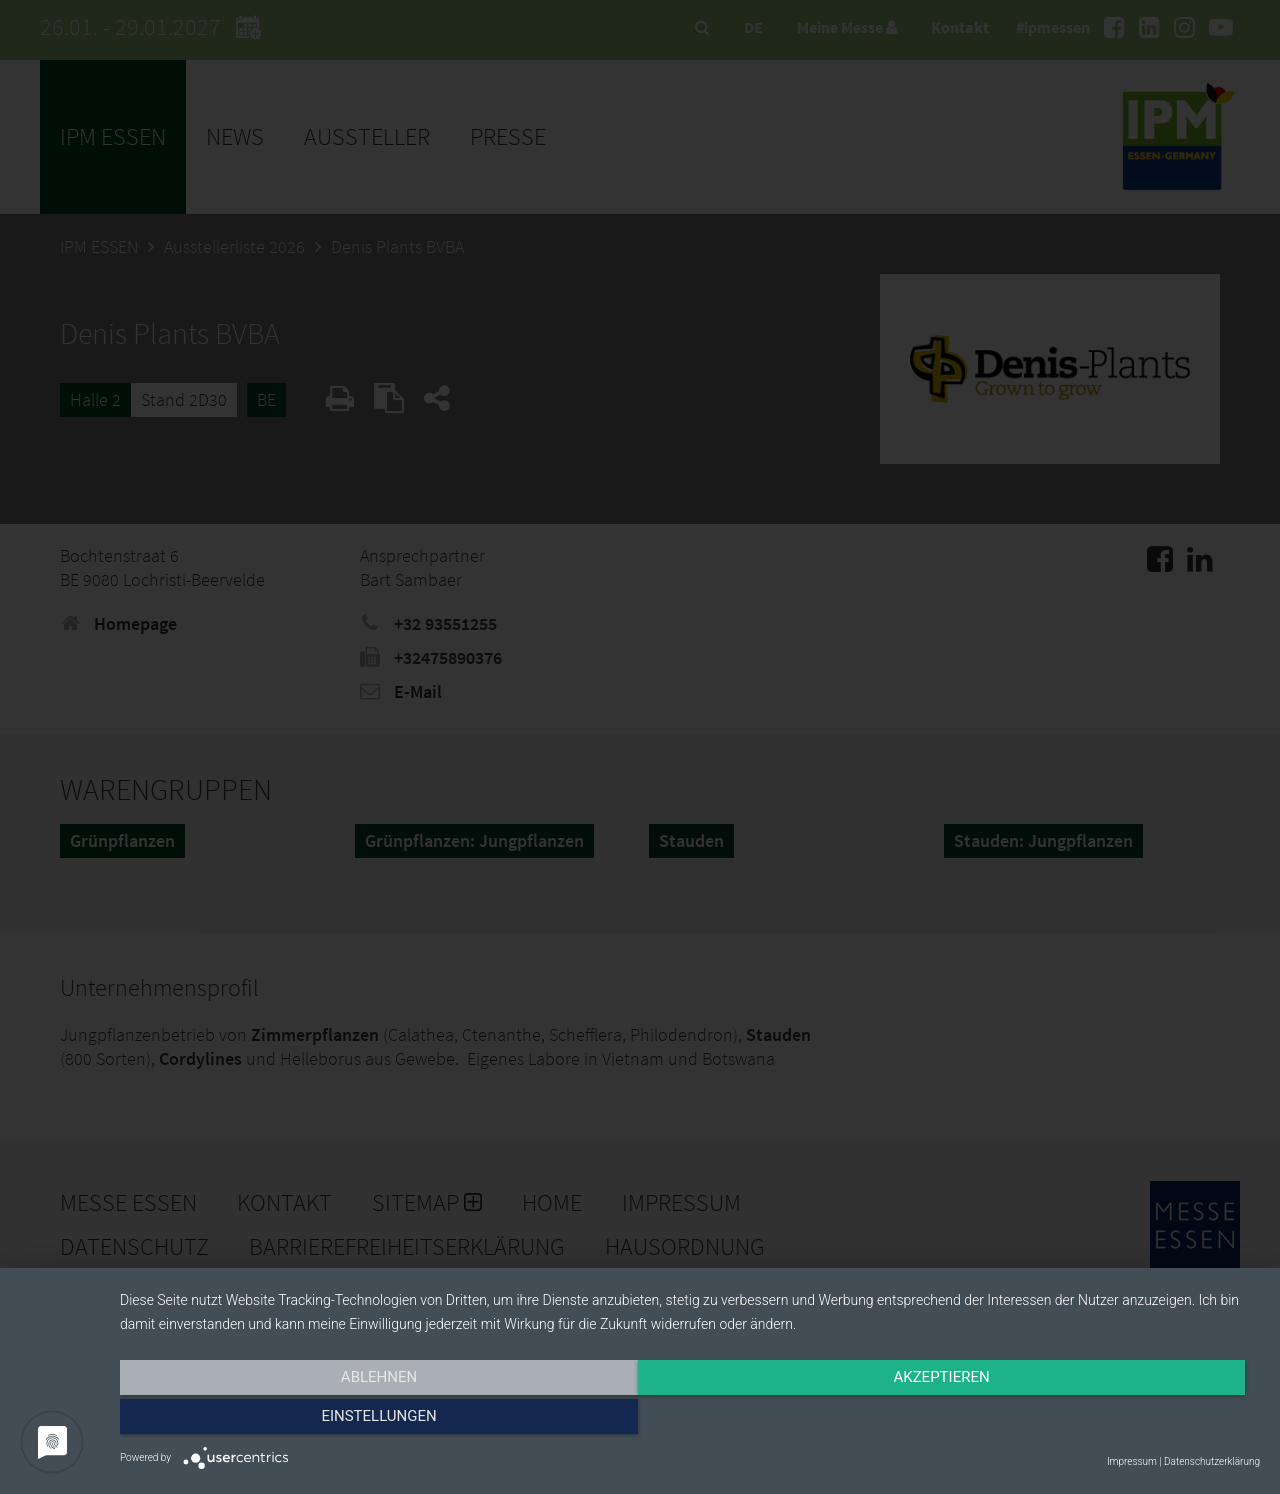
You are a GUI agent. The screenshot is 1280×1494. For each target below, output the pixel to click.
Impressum (1132, 1461)
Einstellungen (1088, 1421)
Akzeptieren (690, 1421)
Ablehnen (291, 1421)
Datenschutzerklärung (1212, 1461)
